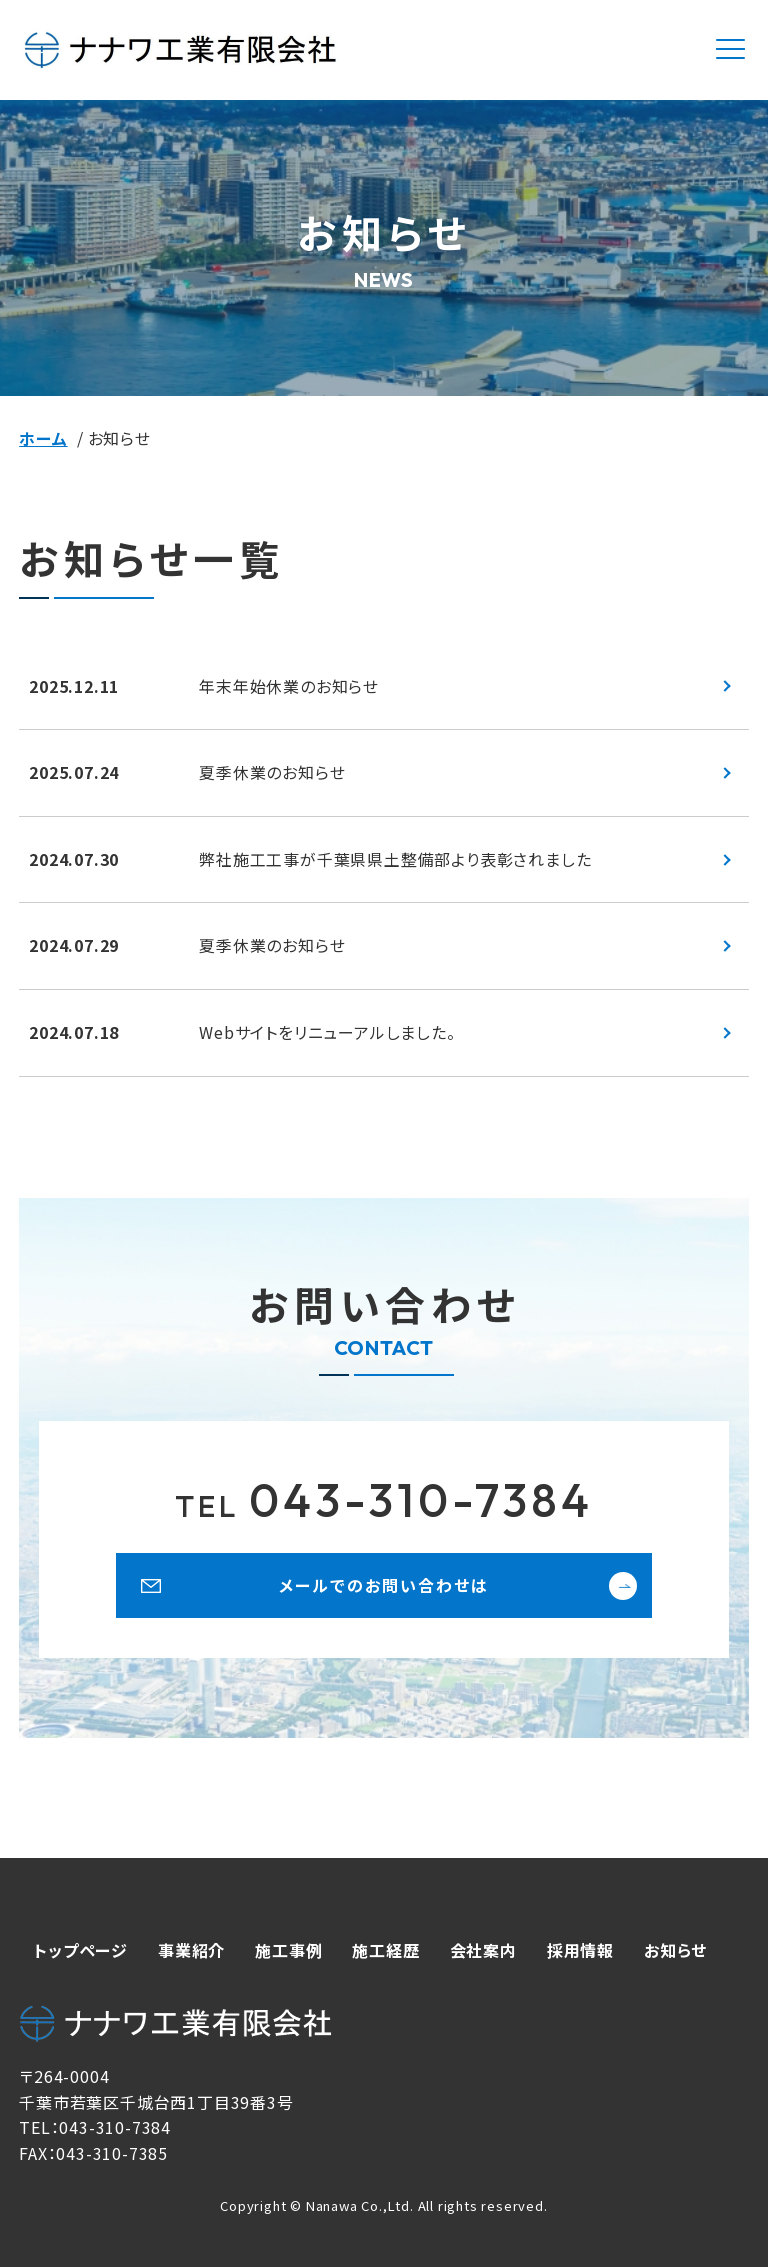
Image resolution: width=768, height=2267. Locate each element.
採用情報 (580, 1950)
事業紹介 (191, 1950)
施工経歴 (385, 1950)
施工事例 (288, 1950)
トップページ (81, 1950)
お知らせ (675, 1950)
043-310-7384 (384, 1500)
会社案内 (483, 1950)
